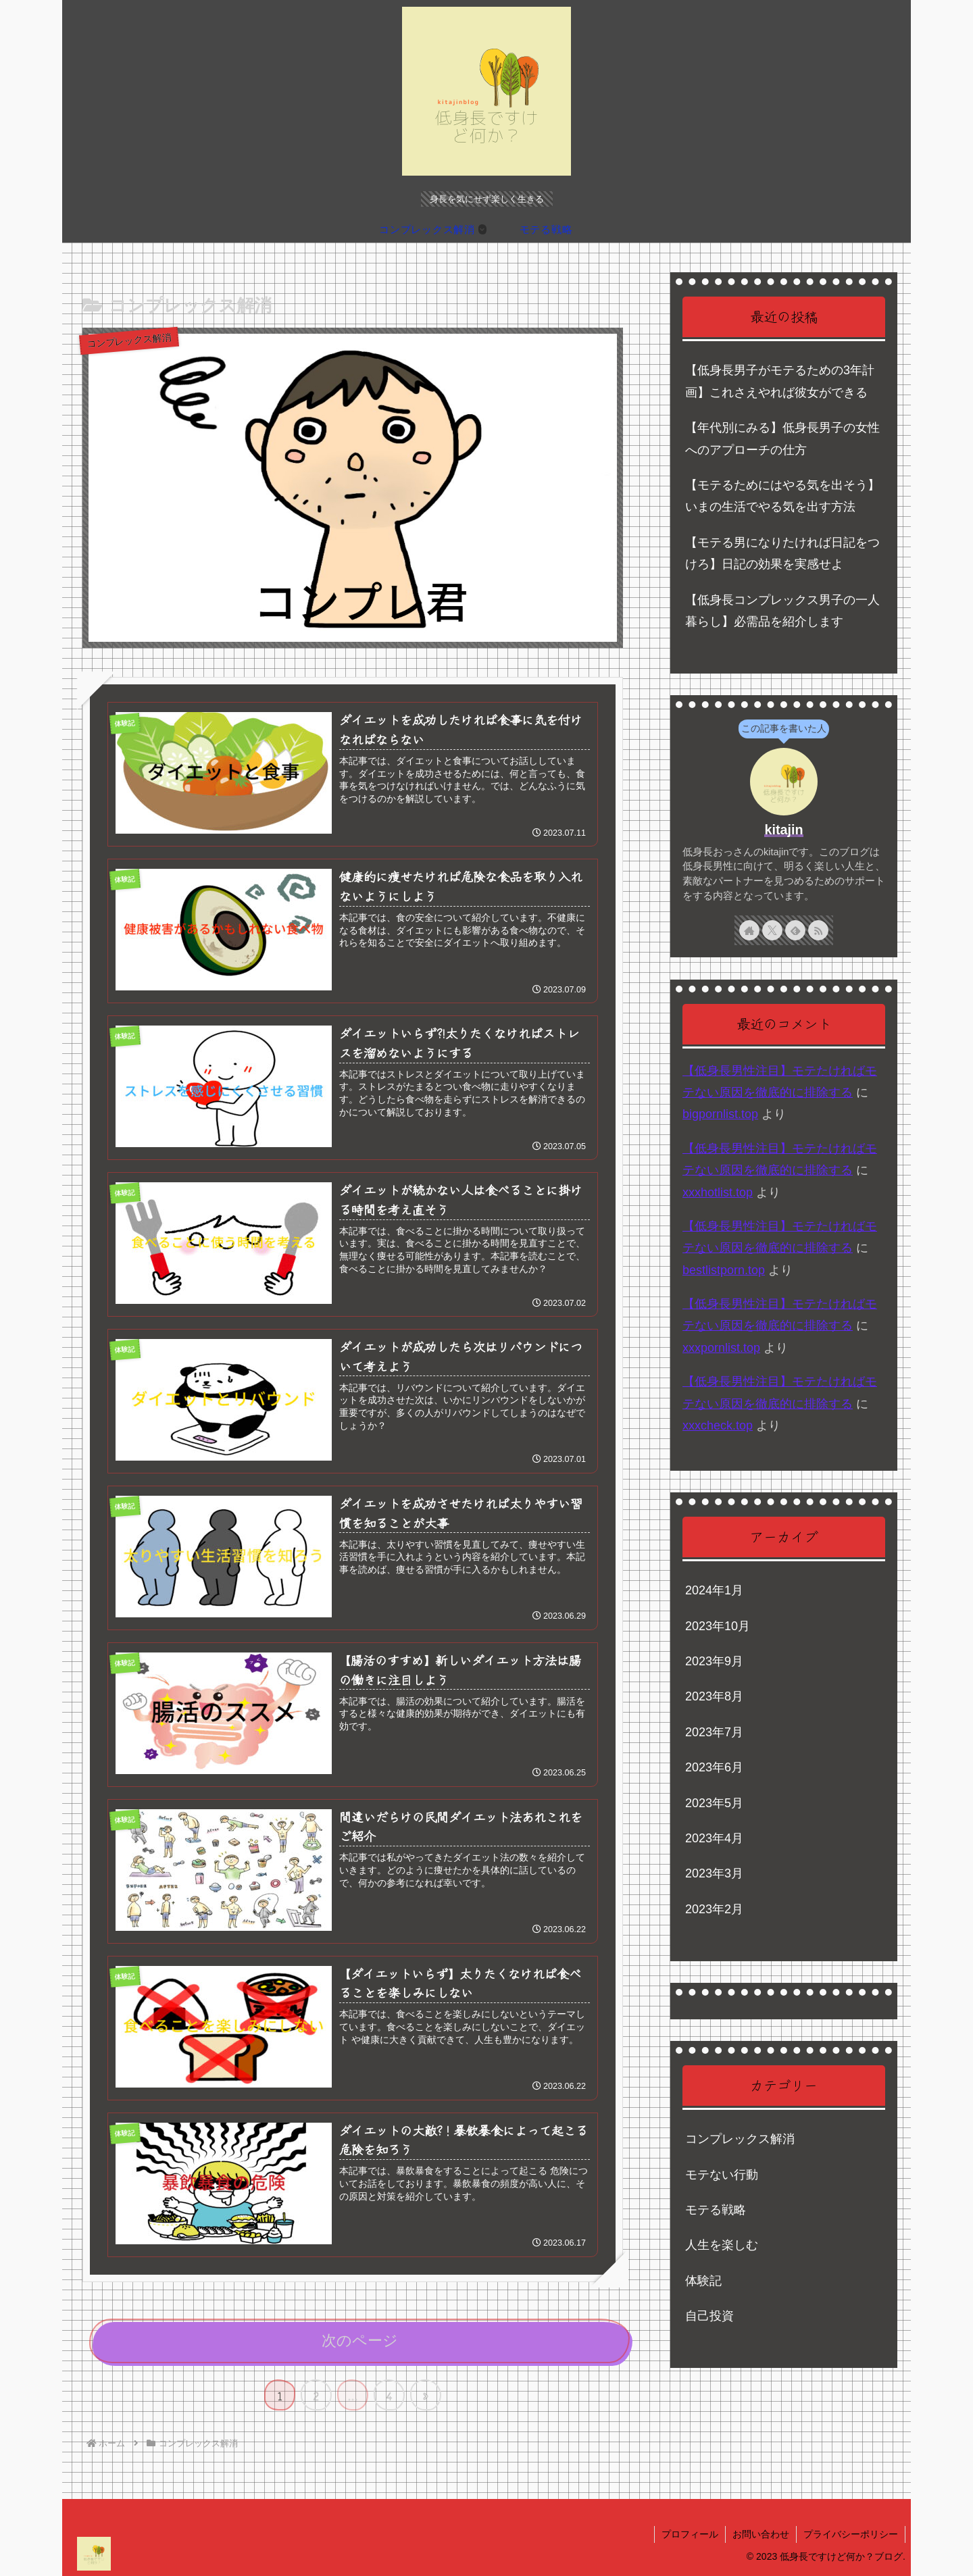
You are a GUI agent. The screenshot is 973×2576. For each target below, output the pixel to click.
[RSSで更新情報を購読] (818, 930)
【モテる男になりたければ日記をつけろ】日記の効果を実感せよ (782, 553)
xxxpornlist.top (721, 1348)
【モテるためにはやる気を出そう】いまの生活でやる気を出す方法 (782, 495)
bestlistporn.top (723, 1270)
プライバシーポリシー (850, 2534)
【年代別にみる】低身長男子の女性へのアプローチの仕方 (782, 438)
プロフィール (690, 2534)
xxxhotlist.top (717, 1192)
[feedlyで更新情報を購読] (795, 930)
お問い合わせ (760, 2534)
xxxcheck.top (717, 1425)
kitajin (783, 829)
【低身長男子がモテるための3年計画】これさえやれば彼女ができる (779, 381)
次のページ (360, 2340)
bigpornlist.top (720, 1114)
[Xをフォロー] (772, 930)
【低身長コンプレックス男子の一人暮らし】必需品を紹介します (782, 610)
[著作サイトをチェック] (749, 930)
